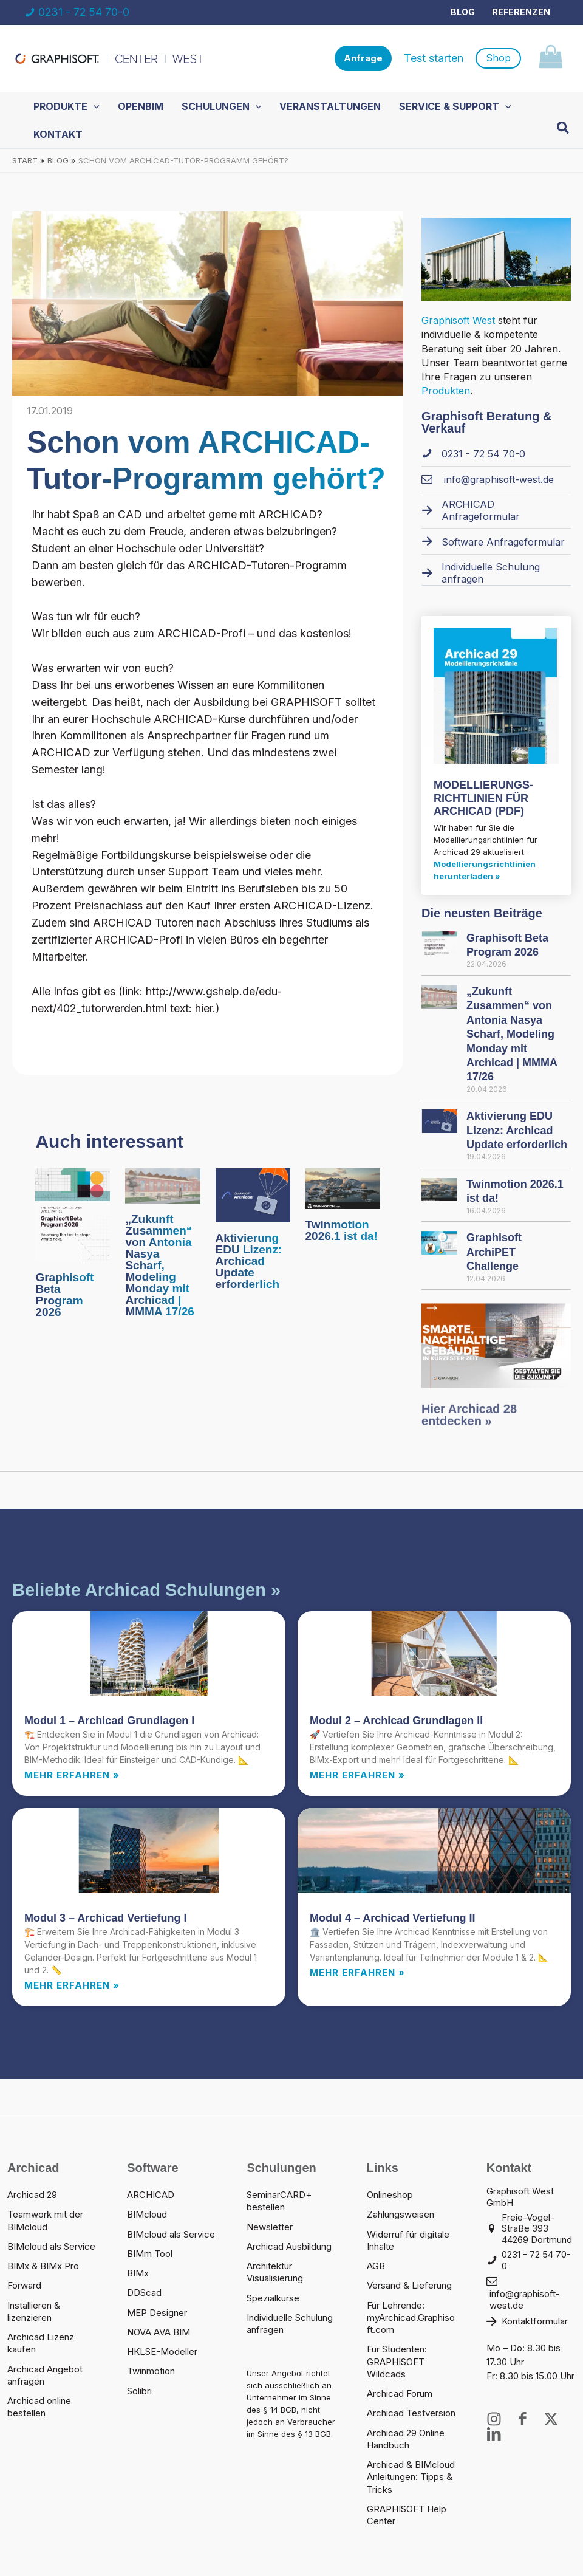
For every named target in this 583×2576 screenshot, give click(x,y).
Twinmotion (151, 2371)
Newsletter (270, 2227)
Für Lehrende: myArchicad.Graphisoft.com (411, 2318)
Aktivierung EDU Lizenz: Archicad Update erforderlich (249, 1260)
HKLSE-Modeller (162, 2351)
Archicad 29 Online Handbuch (406, 2439)
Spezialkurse (273, 2298)
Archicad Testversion (411, 2413)
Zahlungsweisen (400, 2214)
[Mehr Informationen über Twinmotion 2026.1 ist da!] (342, 1188)
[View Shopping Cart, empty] (550, 59)
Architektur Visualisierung (275, 2272)
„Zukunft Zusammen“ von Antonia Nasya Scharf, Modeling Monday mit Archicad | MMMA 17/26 (159, 1265)
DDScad (144, 2292)
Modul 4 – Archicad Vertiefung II (392, 1918)
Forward (24, 2285)
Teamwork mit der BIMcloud (45, 2220)
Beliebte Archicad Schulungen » (146, 1590)
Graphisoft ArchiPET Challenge (494, 1251)
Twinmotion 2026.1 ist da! (341, 1230)
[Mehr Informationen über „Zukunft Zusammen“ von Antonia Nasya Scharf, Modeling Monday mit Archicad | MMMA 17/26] (162, 1185)
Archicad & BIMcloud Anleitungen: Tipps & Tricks (411, 2477)
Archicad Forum (399, 2393)
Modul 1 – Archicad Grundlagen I (109, 1720)
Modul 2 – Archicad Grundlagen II (396, 1720)
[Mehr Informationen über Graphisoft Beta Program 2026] (72, 1214)
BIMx (138, 2273)
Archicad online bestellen (39, 2407)
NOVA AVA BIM (158, 2332)
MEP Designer (157, 2312)
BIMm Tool (149, 2253)
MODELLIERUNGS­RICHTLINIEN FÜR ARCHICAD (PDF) (483, 798)
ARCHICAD (150, 2195)
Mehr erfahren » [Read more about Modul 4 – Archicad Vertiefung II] (357, 1972)
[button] (363, 59)
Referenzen (521, 12)
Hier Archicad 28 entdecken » (469, 1434)
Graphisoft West (458, 320)
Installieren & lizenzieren (33, 2311)
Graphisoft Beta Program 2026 (64, 1294)
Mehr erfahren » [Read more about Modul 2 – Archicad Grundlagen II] (357, 1775)
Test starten (433, 58)
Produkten (445, 391)
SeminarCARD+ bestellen (279, 2201)
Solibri (139, 2391)
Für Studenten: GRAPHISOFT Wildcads (397, 2361)
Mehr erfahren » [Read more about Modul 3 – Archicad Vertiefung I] (72, 1985)
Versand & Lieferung (409, 2285)
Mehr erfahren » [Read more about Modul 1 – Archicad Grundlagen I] (72, 1775)
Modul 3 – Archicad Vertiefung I (105, 1918)
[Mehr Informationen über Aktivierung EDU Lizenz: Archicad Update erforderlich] (253, 1194)
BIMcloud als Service (51, 2246)
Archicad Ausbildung (289, 2246)
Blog (463, 12)
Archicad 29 (32, 2195)
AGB (376, 2266)
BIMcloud (147, 2214)
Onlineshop (390, 2195)
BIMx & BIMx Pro (43, 2266)
